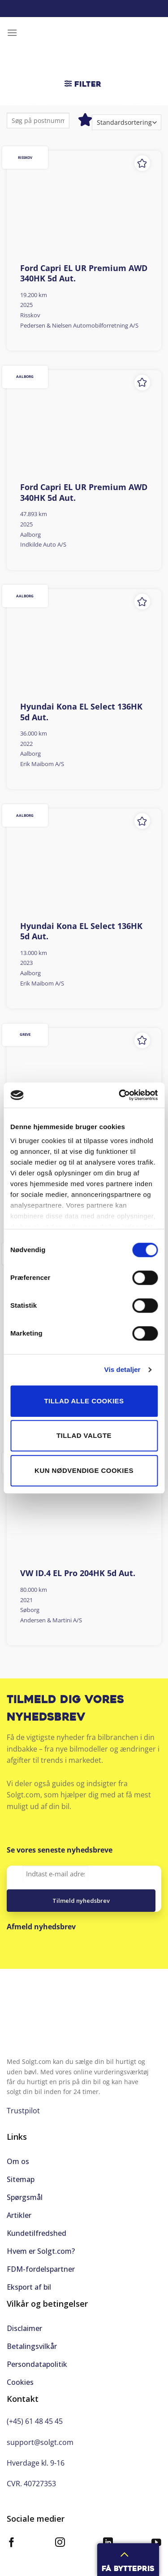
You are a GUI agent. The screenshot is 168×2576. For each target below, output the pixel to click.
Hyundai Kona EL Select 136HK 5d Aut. (81, 711)
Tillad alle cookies (84, 1401)
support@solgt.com (40, 2442)
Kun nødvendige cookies (84, 1470)
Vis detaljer (122, 1369)
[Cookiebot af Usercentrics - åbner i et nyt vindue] (120, 1095)
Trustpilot (23, 2111)
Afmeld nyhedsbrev (41, 1927)
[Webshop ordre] (126, 122)
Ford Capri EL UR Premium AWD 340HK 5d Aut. (83, 273)
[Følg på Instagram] (60, 2543)
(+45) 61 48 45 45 (35, 2421)
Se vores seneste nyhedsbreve (59, 1850)
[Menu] (12, 33)
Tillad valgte (84, 1435)
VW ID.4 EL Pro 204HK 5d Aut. (77, 1573)
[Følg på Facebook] (12, 2543)
